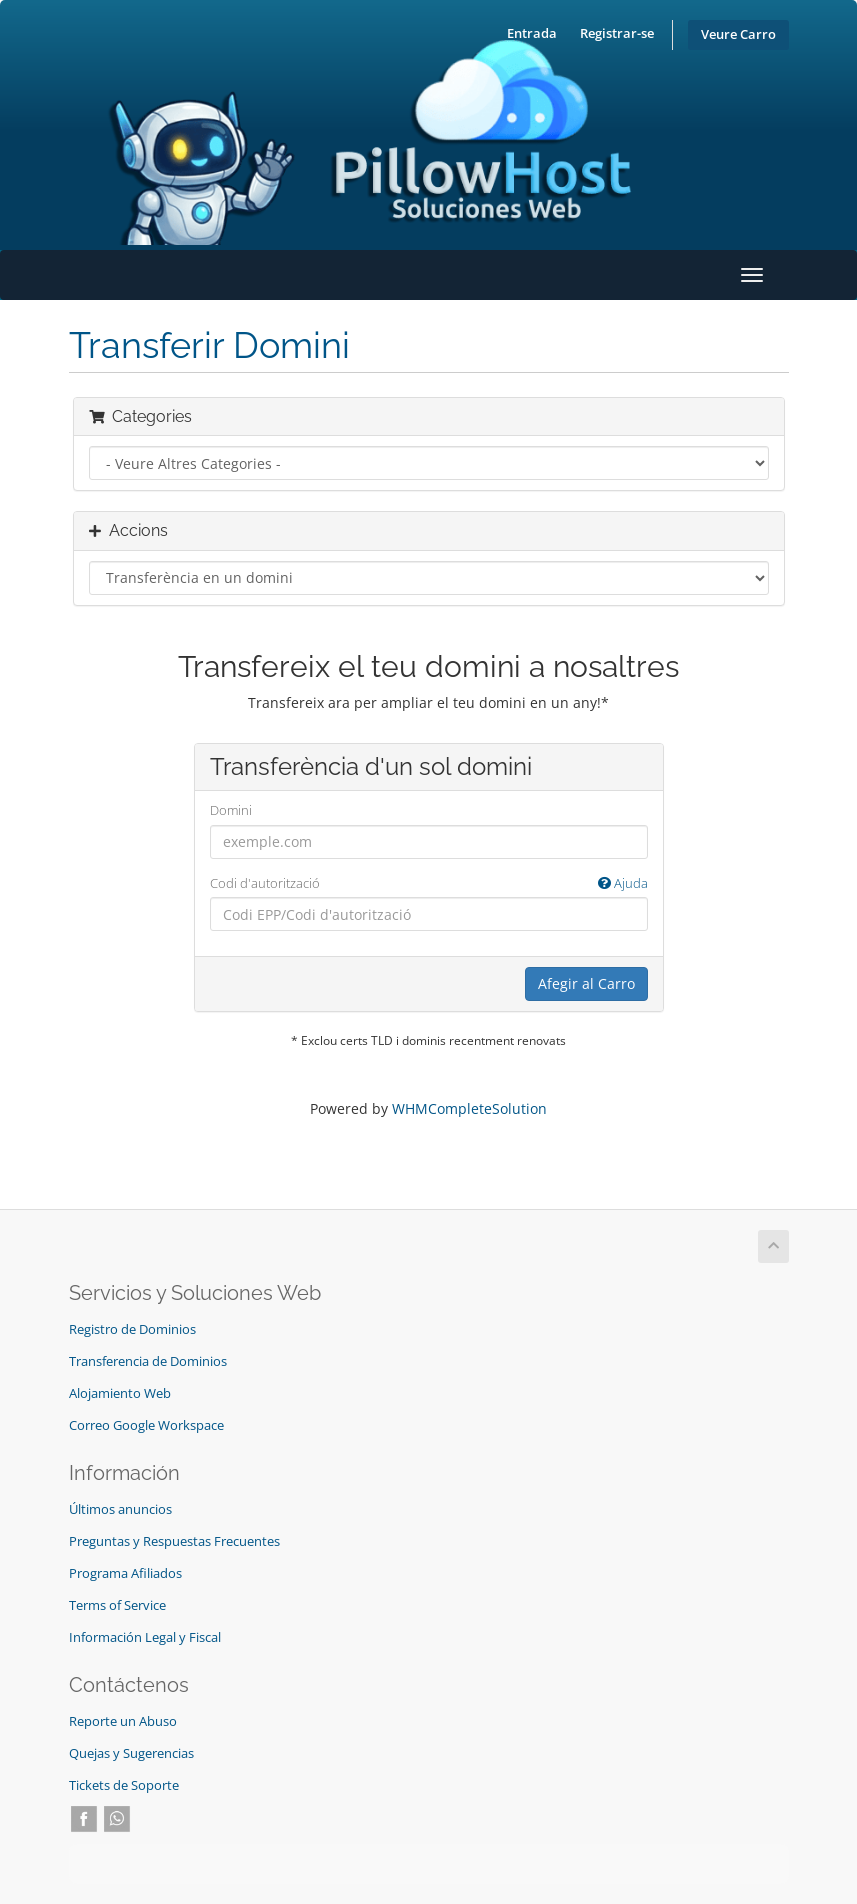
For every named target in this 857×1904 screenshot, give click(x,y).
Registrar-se (617, 33)
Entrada (532, 33)
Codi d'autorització (429, 883)
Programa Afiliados (125, 1573)
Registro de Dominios (132, 1329)
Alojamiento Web (120, 1393)
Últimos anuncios (120, 1509)
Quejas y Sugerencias (131, 1753)
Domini (231, 810)
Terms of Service (117, 1605)
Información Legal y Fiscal (145, 1637)
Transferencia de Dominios (148, 1361)
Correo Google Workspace (146, 1425)
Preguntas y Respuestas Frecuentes (174, 1541)
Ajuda (623, 883)
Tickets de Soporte (124, 1785)
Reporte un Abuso (123, 1721)
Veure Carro (738, 34)
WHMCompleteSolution (469, 1108)
